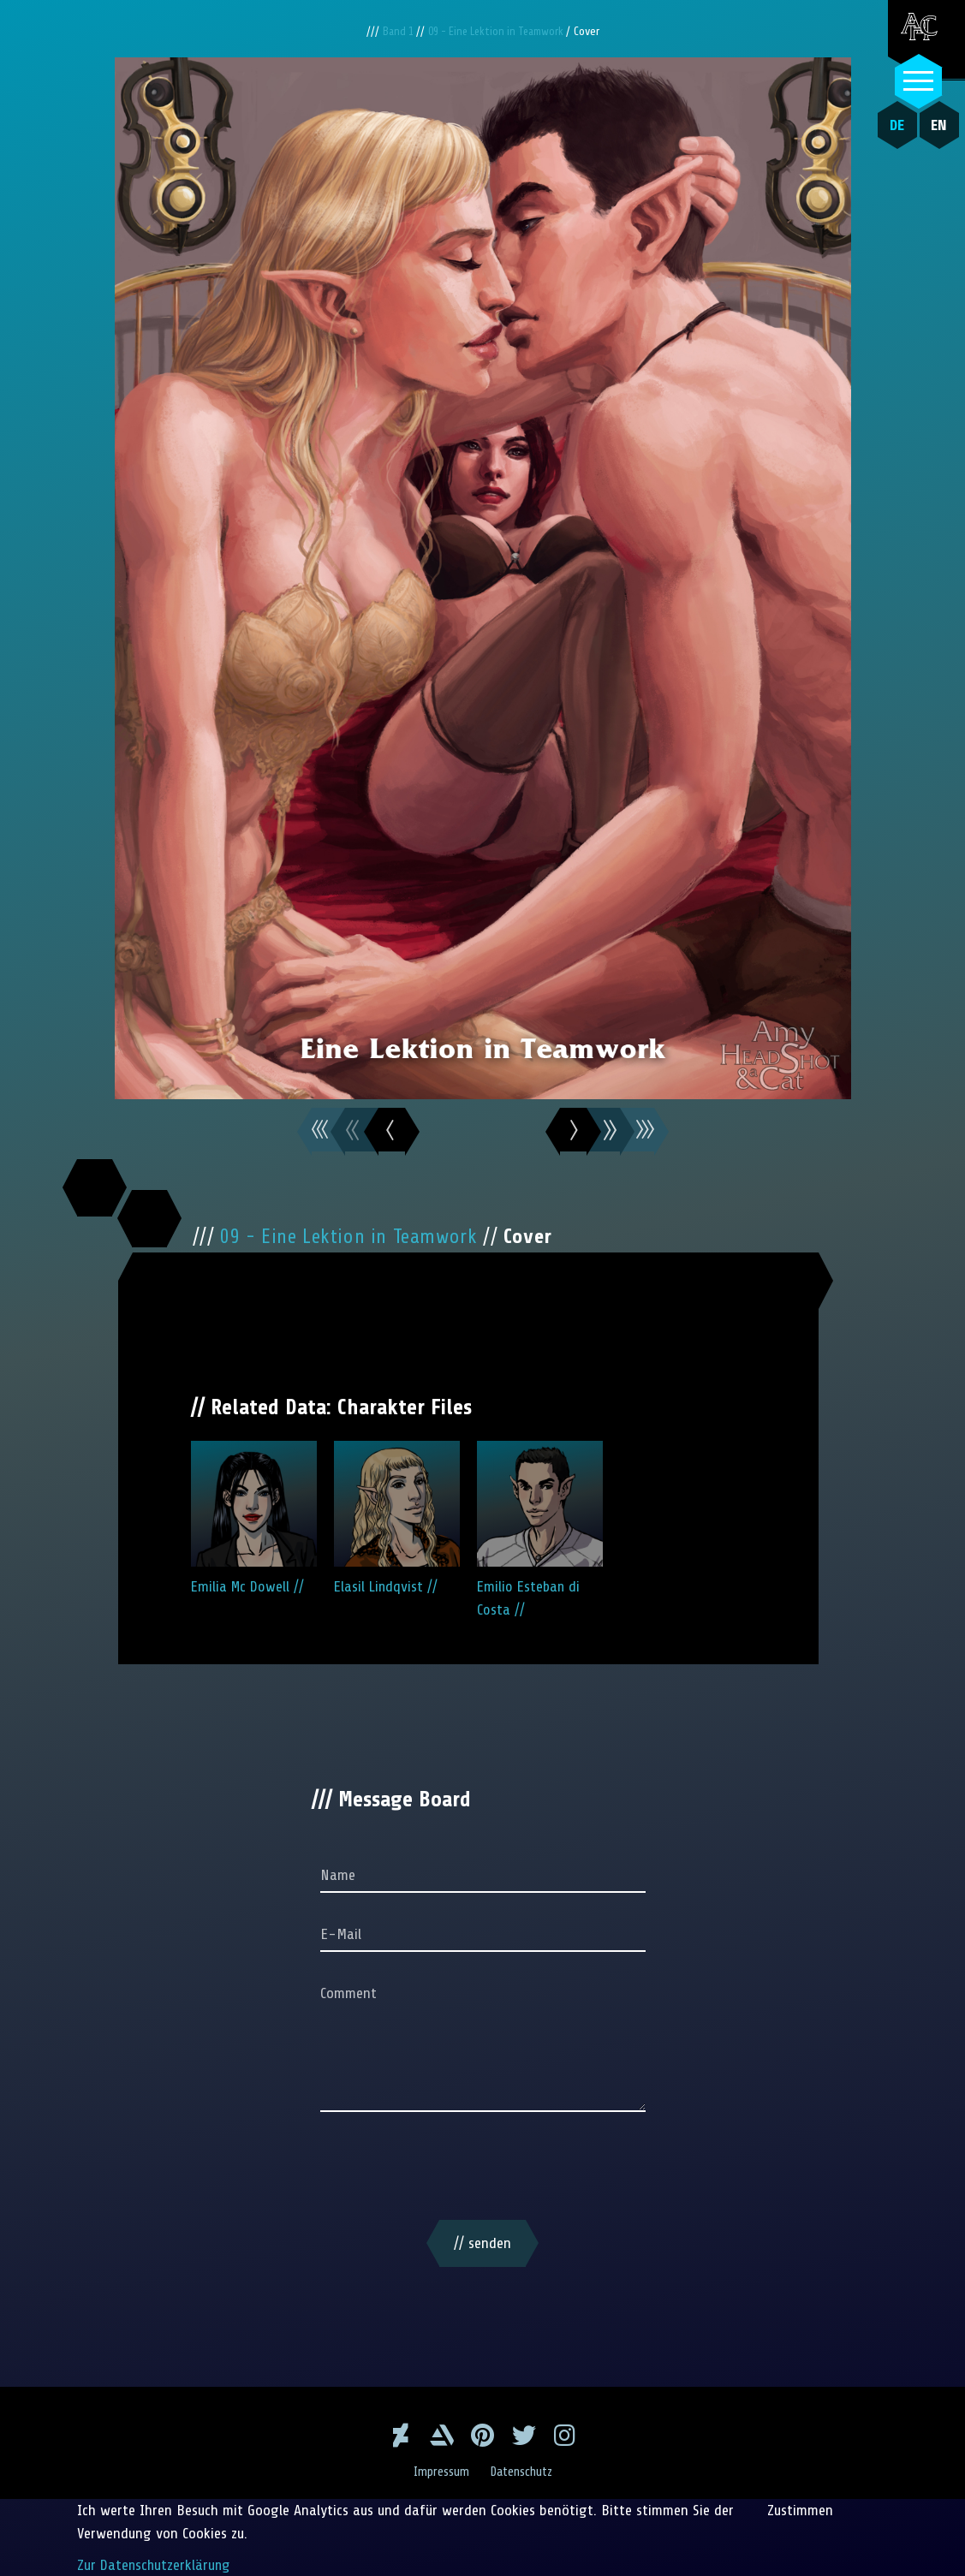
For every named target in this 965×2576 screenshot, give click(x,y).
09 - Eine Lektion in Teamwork (499, 31)
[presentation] (483, 2168)
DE (893, 125)
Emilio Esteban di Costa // (540, 1529)
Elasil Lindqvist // (397, 1518)
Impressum (439, 2470)
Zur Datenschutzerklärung (155, 2564)
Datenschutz (523, 2470)
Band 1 (393, 31)
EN (935, 125)
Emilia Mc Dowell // (254, 1518)
